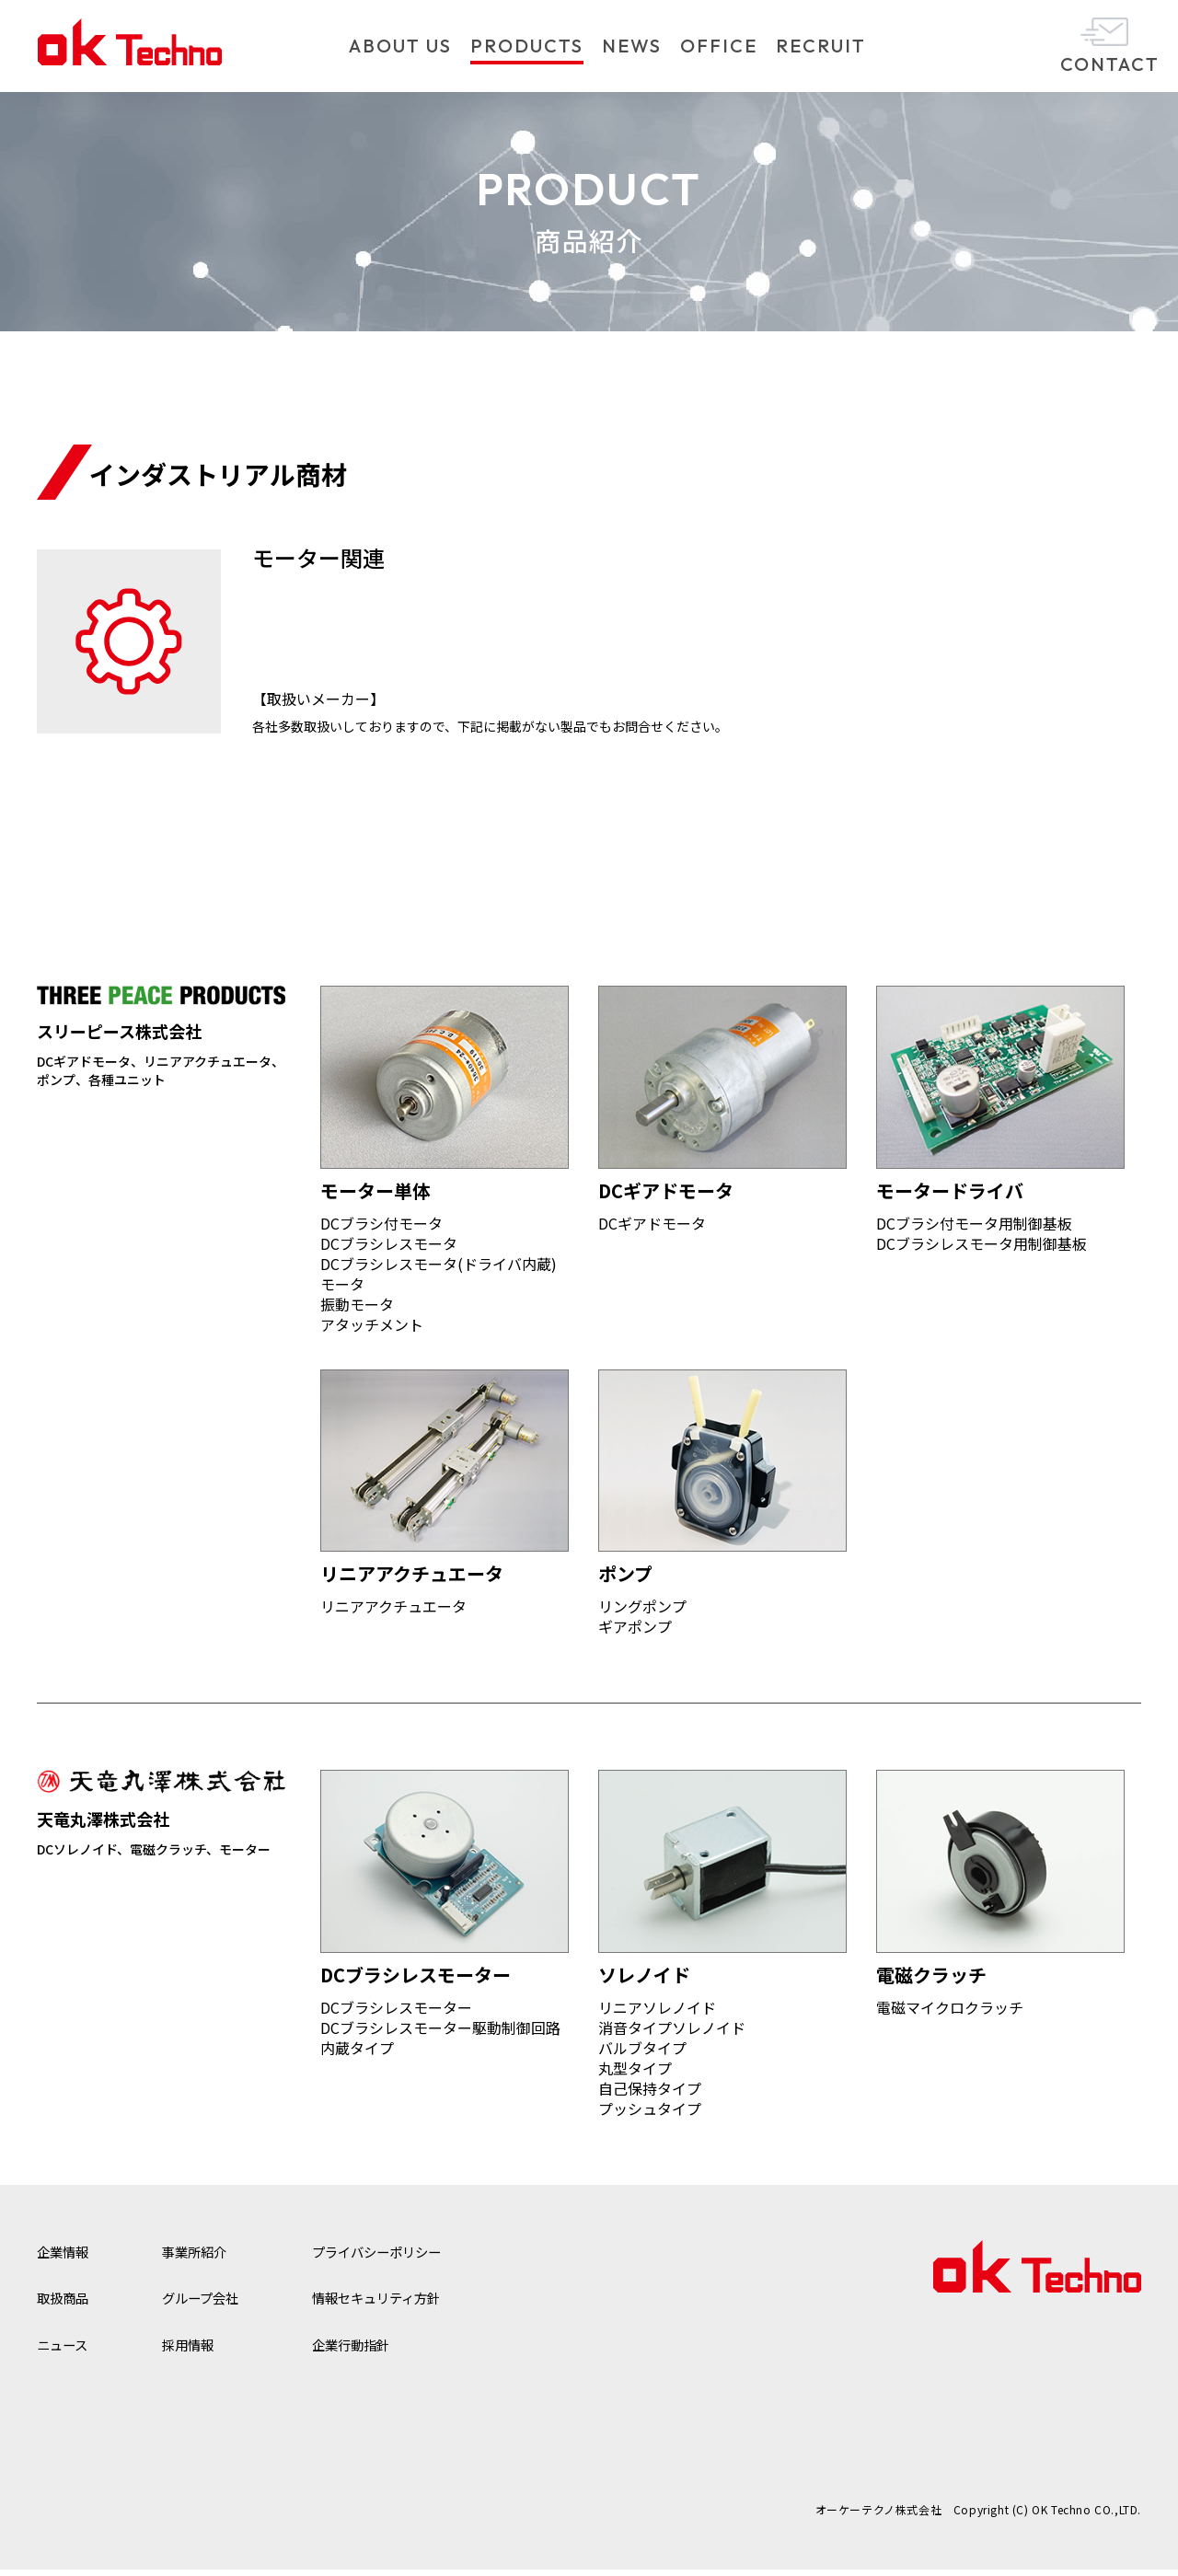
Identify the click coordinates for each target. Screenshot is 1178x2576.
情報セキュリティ (403, 2304)
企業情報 (66, 2258)
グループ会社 (213, 2304)
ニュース (66, 2351)
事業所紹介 (206, 2258)
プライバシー (404, 2258)
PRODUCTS (526, 45)
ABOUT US (400, 45)
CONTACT (1110, 63)
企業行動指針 (374, 2351)
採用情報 (198, 2351)
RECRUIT (821, 45)
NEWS (632, 45)
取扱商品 (66, 2304)
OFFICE (718, 45)
